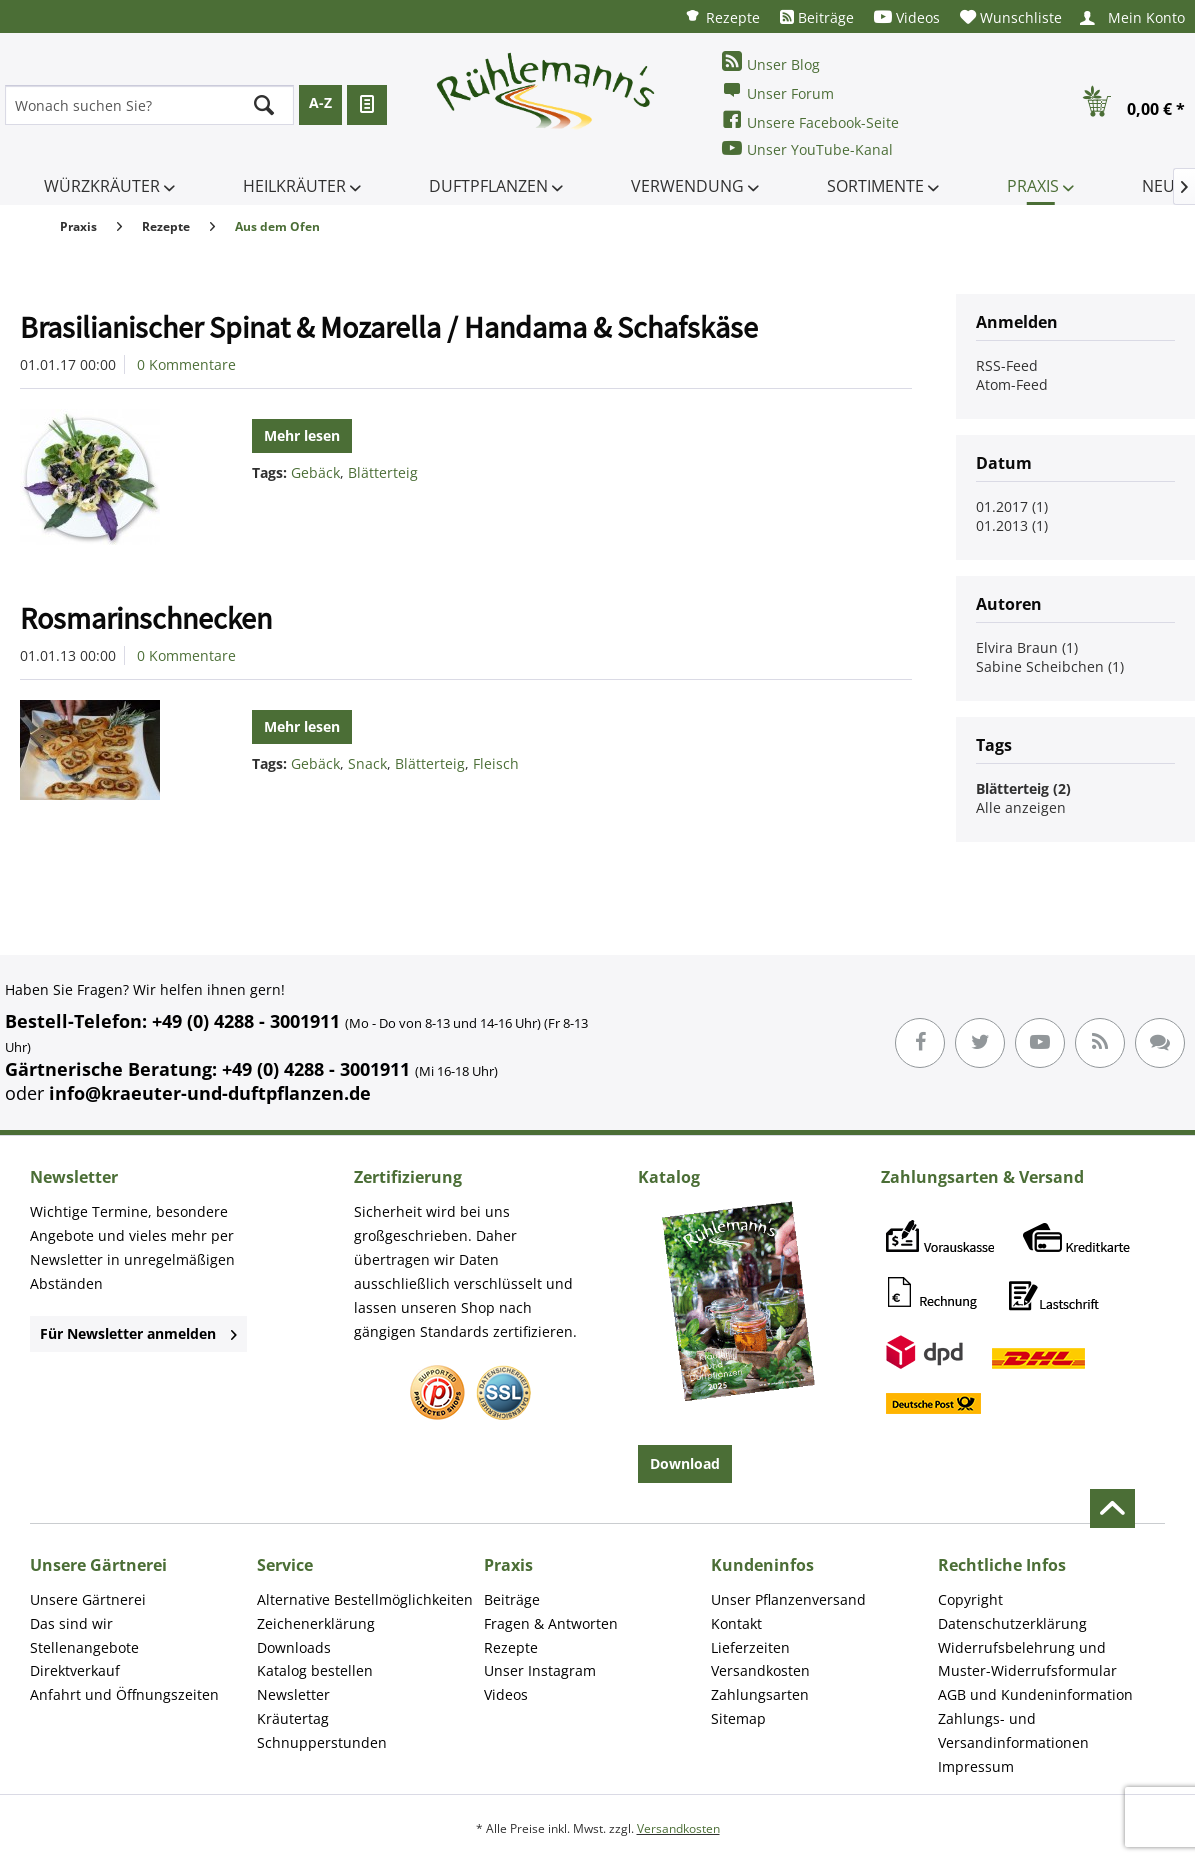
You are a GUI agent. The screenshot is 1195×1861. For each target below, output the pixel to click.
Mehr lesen (302, 435)
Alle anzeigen (1021, 807)
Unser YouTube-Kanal (807, 148)
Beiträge (817, 17)
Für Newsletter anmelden (138, 1333)
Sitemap (738, 1718)
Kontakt (736, 1623)
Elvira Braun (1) (1027, 647)
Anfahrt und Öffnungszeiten (124, 1694)
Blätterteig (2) (1023, 788)
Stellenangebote (84, 1647)
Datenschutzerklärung (1012, 1623)
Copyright (970, 1599)
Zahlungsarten (760, 1694)
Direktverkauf (75, 1670)
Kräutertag (293, 1718)
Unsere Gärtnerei (88, 1599)
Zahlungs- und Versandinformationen (1013, 1730)
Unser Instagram (540, 1670)
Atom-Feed (1012, 384)
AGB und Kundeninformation (1035, 1694)
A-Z (320, 102)
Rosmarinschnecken (146, 618)
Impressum (976, 1766)
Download (685, 1463)
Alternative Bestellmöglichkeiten (365, 1599)
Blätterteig (383, 472)
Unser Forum (778, 91)
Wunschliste (1011, 17)
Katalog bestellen (315, 1670)
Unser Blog (771, 62)
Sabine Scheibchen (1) (1050, 666)
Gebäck (315, 472)
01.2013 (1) (1012, 525)
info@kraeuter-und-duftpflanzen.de (210, 1093)
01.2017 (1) (1012, 506)
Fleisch (496, 763)
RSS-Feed (1007, 365)
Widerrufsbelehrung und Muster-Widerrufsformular (1027, 1659)
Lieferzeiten (750, 1647)
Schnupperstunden (322, 1742)
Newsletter (293, 1694)
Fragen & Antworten (551, 1623)
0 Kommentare (186, 364)
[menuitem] (722, 16)
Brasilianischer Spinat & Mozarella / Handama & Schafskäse (389, 327)
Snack (367, 763)
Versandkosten (760, 1670)
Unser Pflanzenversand (788, 1599)
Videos (907, 17)
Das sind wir (71, 1623)
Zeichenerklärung (316, 1623)
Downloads (294, 1647)
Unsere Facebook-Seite (810, 120)
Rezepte (722, 16)
